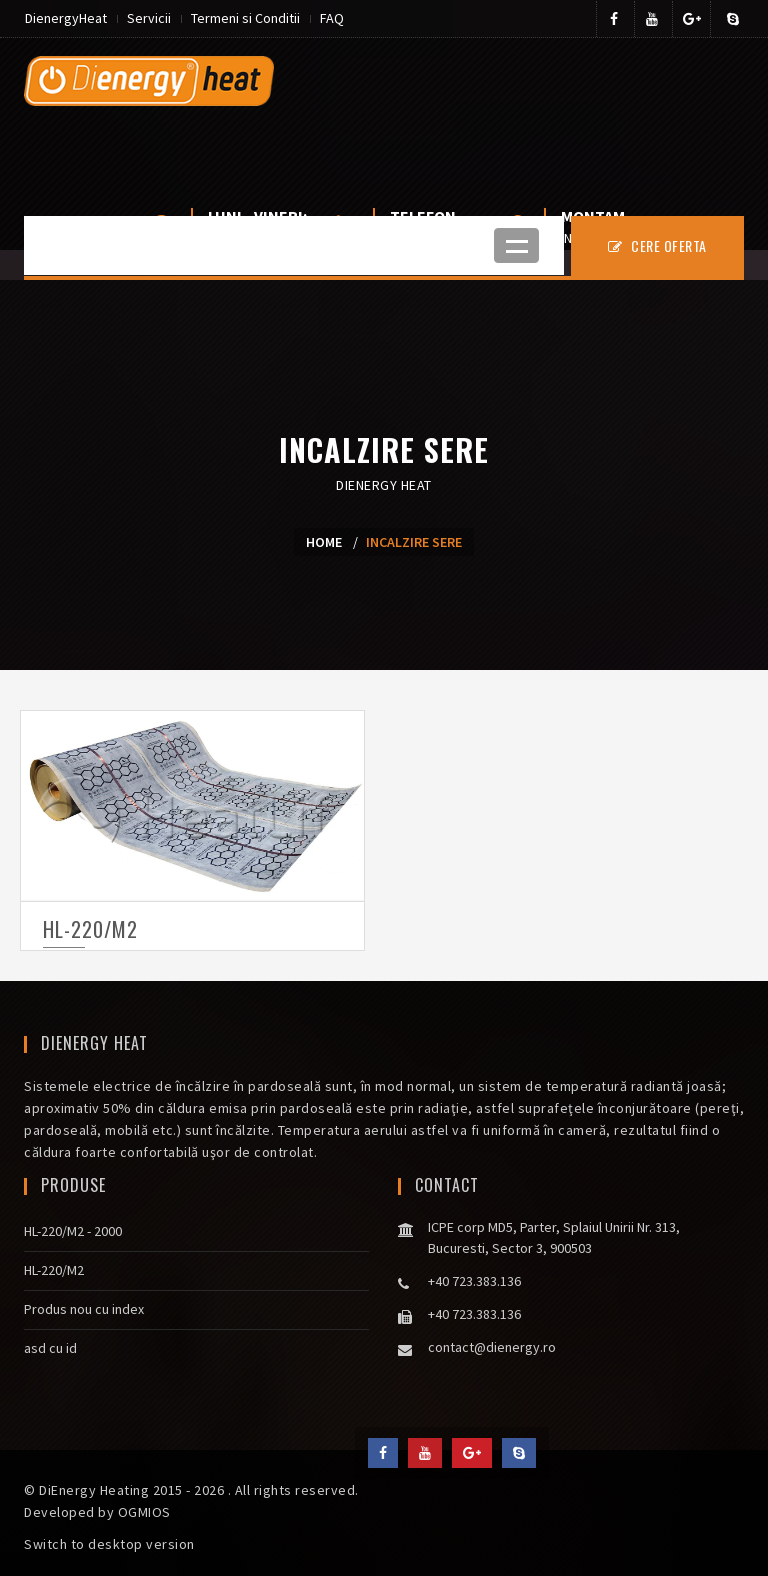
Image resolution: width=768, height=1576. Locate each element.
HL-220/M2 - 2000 (73, 1231)
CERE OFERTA (657, 245)
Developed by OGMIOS (97, 1512)
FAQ (332, 18)
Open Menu (516, 245)
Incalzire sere (414, 542)
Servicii (149, 18)
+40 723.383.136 (474, 1281)
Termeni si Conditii (245, 18)
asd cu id (50, 1348)
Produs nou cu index (84, 1309)
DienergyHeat (66, 18)
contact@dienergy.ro (492, 1347)
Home (324, 542)
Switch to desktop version (109, 1544)
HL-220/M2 (90, 929)
